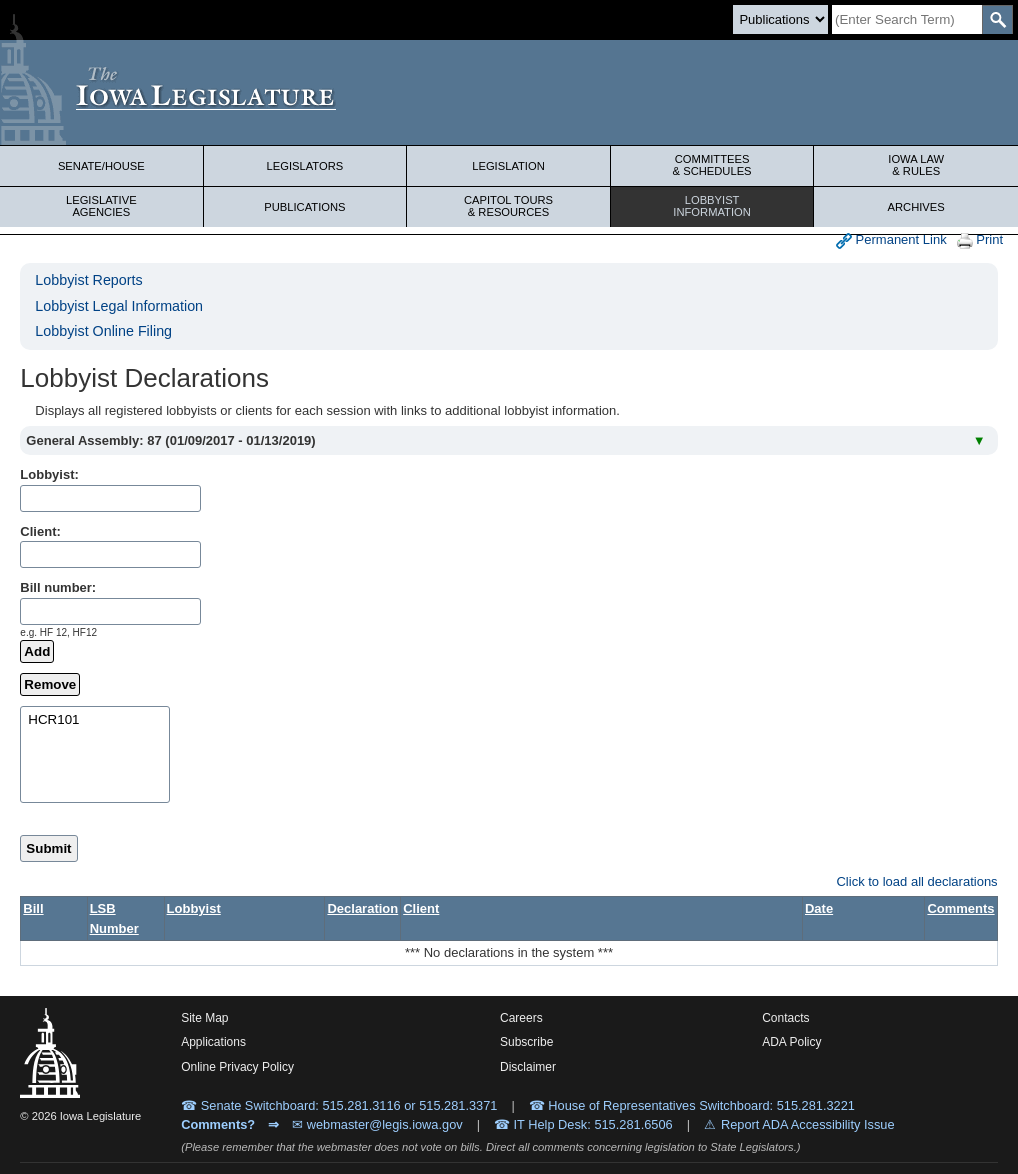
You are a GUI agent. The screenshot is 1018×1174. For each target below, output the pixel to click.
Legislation (508, 166)
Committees (712, 165)
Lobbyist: (49, 474)
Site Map (204, 1018)
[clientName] (110, 554)
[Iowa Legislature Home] (509, 92)
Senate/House (101, 166)
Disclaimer (528, 1067)
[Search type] (780, 19)
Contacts (785, 1018)
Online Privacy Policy (237, 1067)
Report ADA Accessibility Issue (808, 1124)
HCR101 (95, 720)
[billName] (110, 611)
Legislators (305, 166)
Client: (40, 531)
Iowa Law (916, 165)
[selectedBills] (95, 754)
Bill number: (58, 587)
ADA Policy (791, 1042)
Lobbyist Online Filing (103, 331)
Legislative (101, 206)
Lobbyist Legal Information (119, 306)
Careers (521, 1018)
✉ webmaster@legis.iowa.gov (377, 1124)
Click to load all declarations (916, 881)
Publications (304, 207)
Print (980, 240)
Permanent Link (891, 240)
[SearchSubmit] (997, 19)
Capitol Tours (508, 206)
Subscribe (526, 1042)
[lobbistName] (110, 498)
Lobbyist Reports (88, 280)
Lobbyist (712, 206)
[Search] (907, 19)
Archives (916, 207)
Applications (213, 1042)
